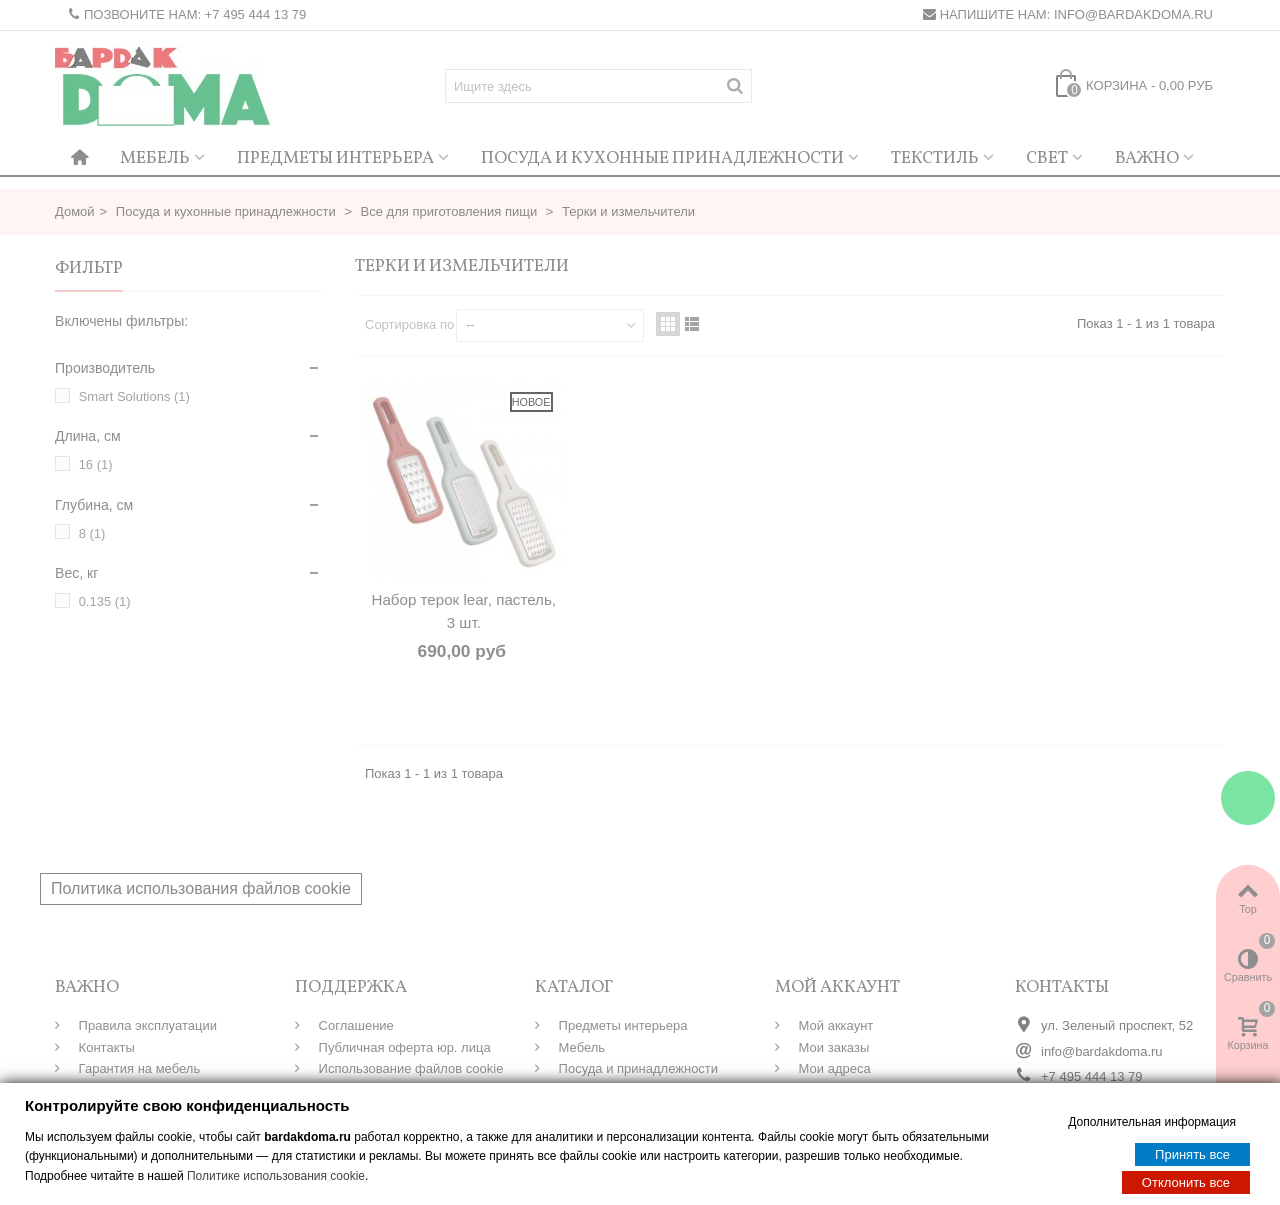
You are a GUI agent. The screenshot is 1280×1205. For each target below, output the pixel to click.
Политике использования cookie (276, 1175)
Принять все (1192, 1153)
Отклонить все (1186, 1181)
